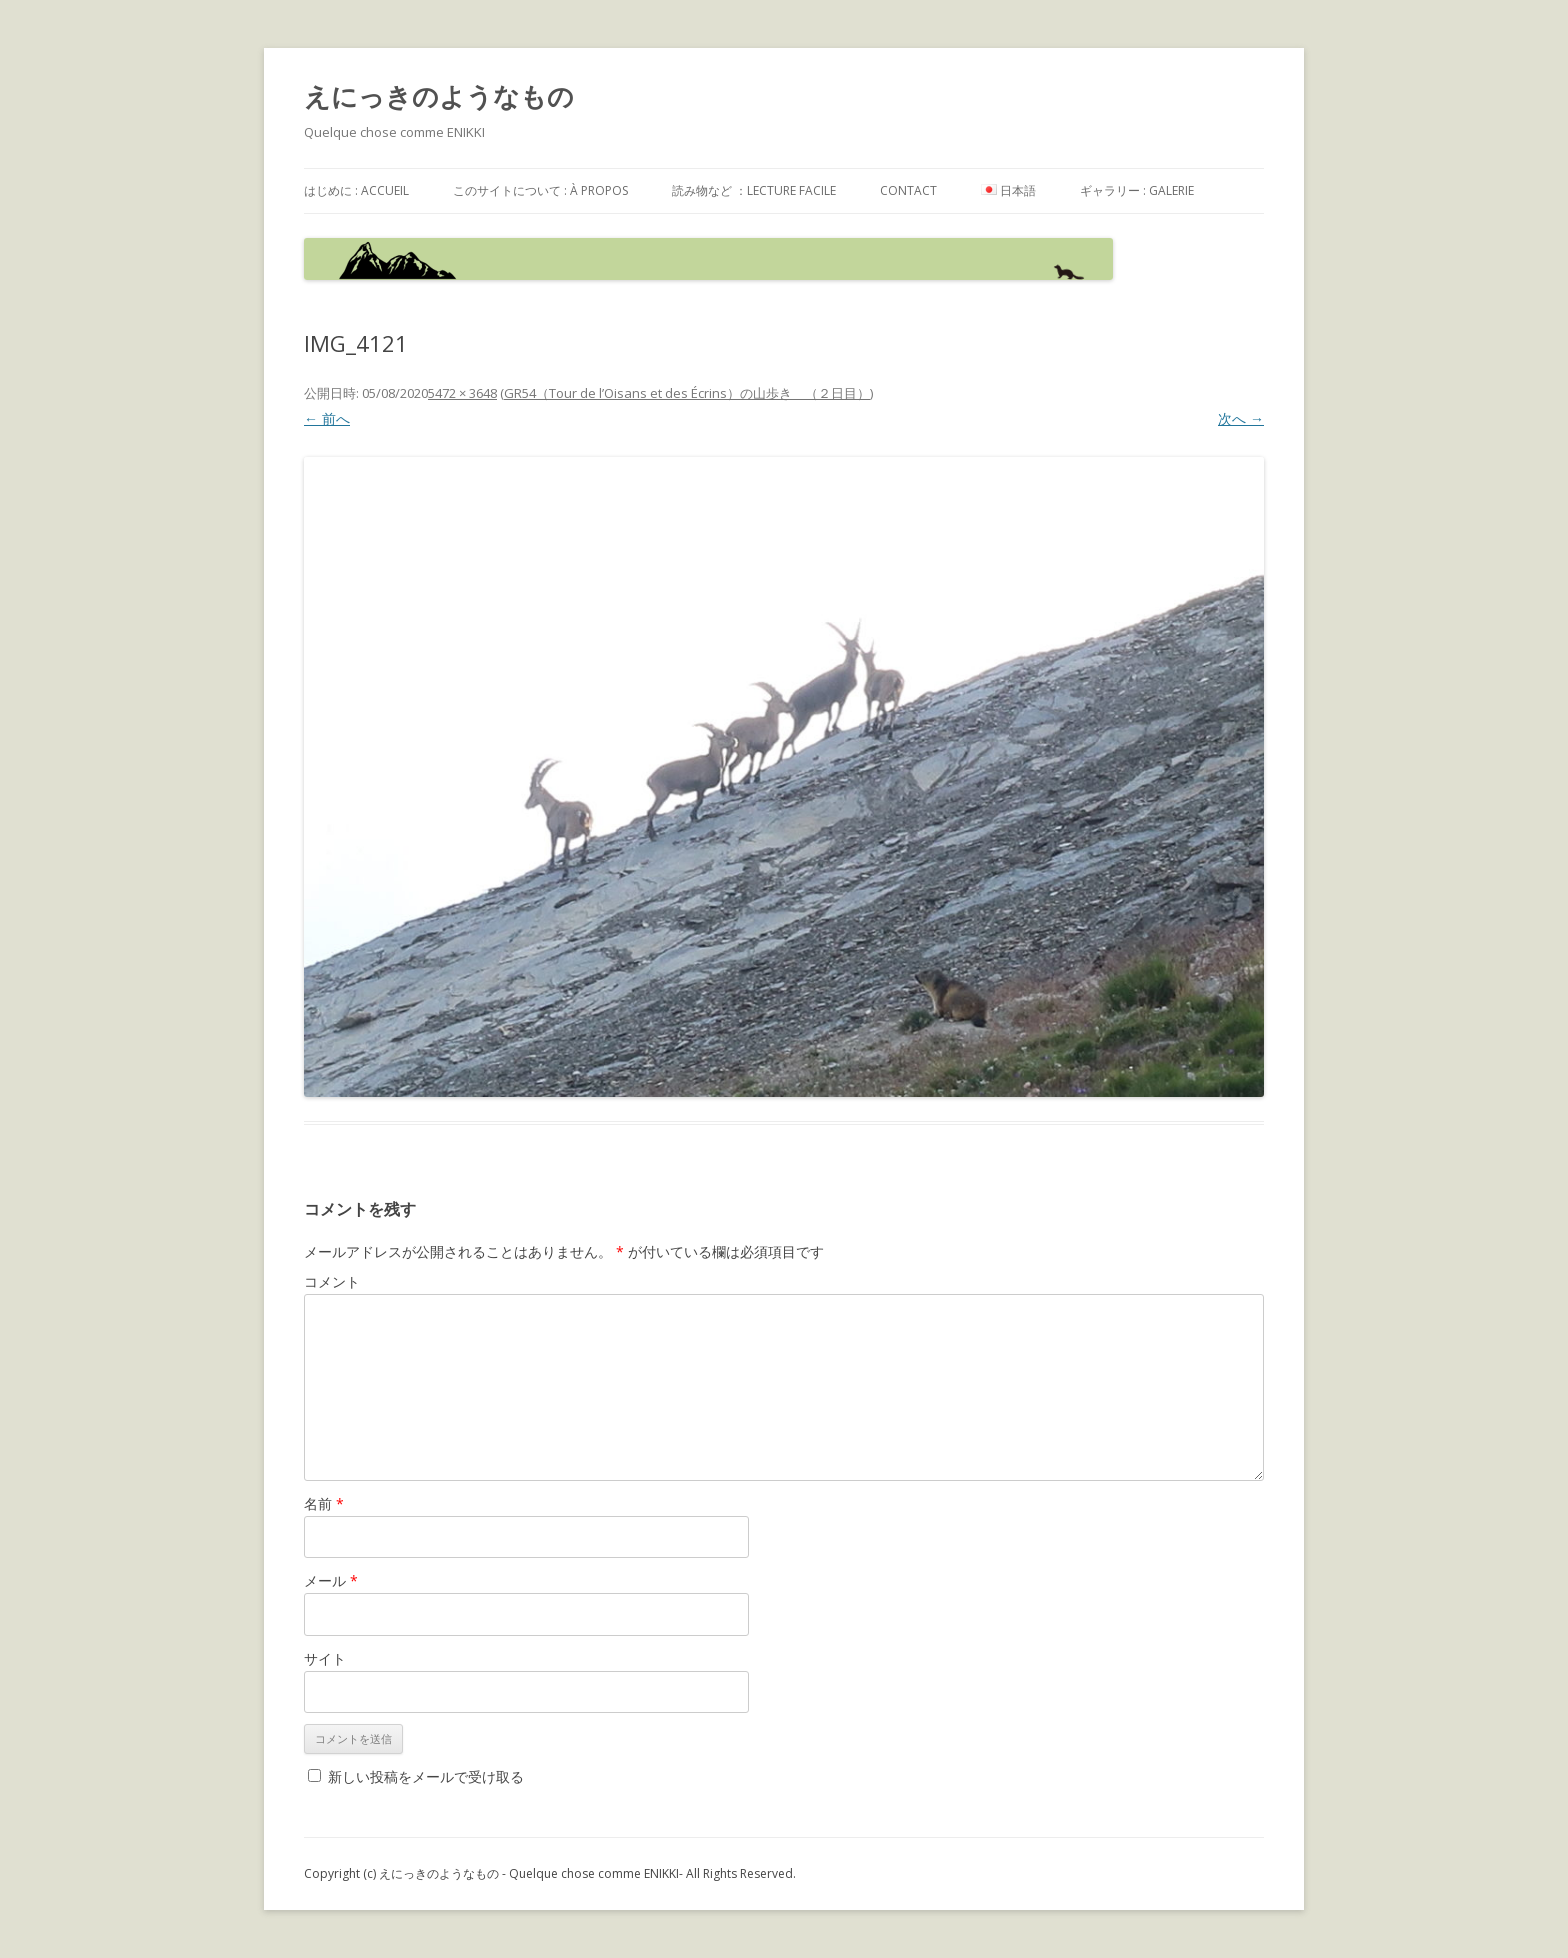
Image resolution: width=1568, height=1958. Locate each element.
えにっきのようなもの (439, 96)
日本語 (1008, 190)
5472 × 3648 (462, 393)
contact (908, 190)
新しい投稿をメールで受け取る (426, 1776)
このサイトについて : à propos (540, 190)
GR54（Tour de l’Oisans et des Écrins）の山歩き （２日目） (687, 393)
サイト (325, 1658)
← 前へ (327, 418)
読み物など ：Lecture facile (754, 190)
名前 (324, 1503)
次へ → (1241, 418)
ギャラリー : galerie (1137, 190)
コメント (332, 1281)
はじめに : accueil (356, 190)
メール (331, 1580)
